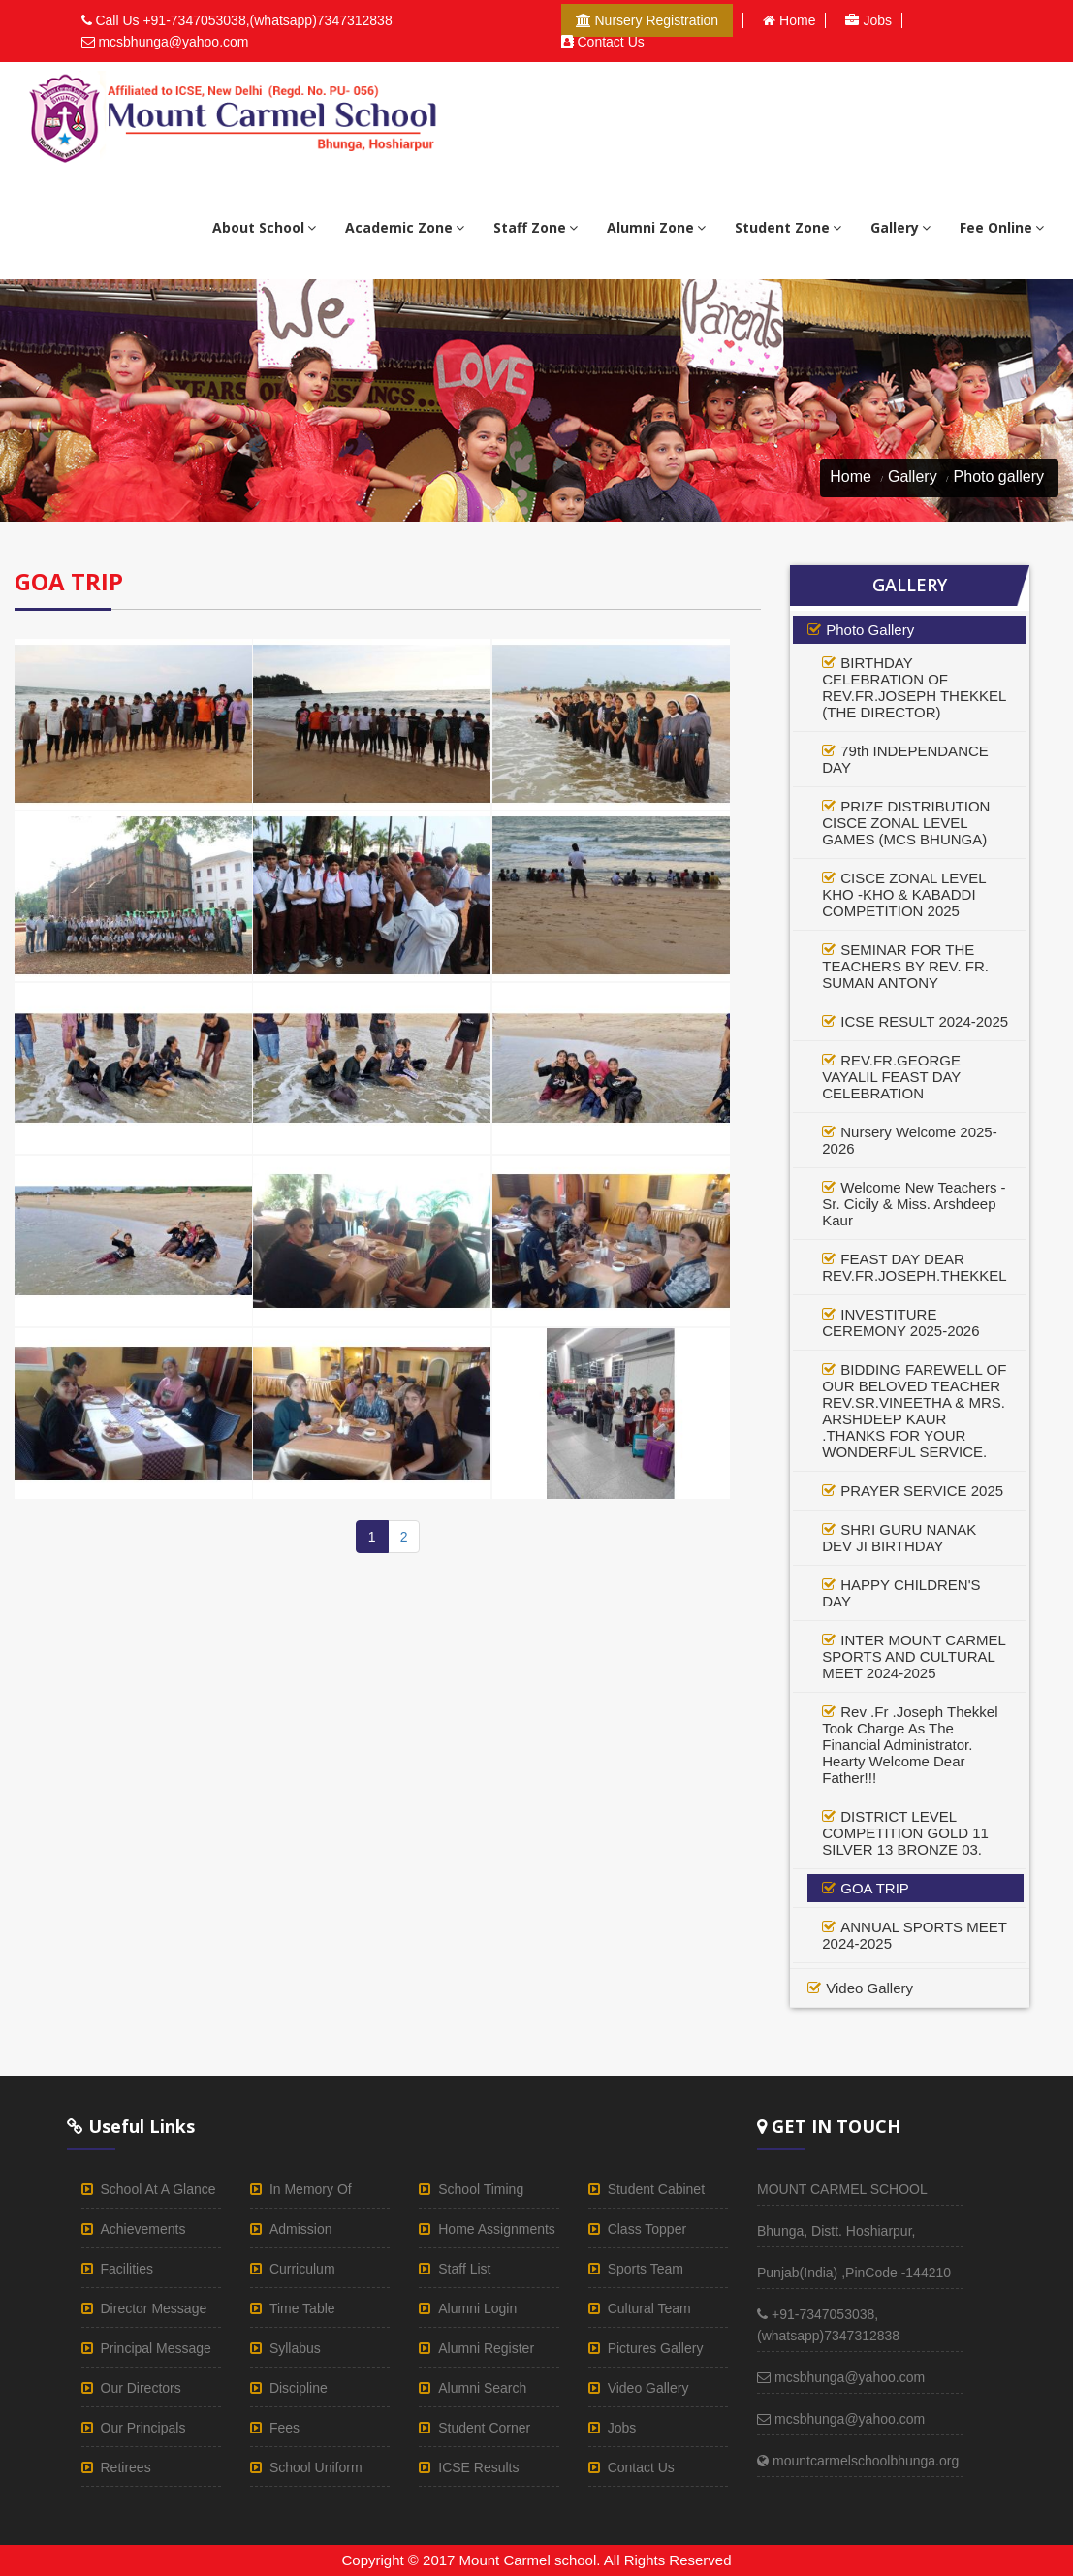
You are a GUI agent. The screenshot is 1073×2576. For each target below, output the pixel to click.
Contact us (603, 41)
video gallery (869, 1988)
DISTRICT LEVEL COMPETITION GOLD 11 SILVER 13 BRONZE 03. (905, 1833)
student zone (788, 227)
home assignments (496, 2229)
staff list (464, 2268)
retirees (126, 2467)
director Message (154, 2308)
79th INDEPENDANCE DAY (905, 759)
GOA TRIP (874, 1888)
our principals (143, 2427)
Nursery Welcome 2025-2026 (909, 1140)
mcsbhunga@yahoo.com (173, 41)
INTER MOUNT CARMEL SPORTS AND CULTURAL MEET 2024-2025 (913, 1656)
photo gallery (870, 629)
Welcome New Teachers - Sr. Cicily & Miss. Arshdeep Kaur (913, 1203)
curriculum (302, 2268)
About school (264, 227)
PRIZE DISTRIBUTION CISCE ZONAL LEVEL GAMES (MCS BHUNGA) (906, 822)
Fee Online (1002, 227)
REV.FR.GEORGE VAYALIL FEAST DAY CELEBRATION (891, 1076)
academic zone (404, 227)
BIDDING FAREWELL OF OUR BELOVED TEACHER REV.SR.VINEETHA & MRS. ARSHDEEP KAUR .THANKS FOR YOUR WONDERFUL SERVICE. (914, 1410)
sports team (645, 2268)
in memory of (310, 2189)
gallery (900, 227)
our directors (141, 2388)
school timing (480, 2189)
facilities (127, 2268)
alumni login (477, 2308)
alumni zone (656, 227)
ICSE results (478, 2467)
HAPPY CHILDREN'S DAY (901, 1592)
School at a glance (158, 2189)
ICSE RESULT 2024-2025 (924, 1021)
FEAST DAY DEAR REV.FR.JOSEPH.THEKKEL (914, 1267)
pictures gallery (656, 2348)
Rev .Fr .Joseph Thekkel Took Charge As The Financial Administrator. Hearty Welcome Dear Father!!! (909, 1744)
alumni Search (482, 2388)
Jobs (868, 20)
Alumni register (486, 2348)
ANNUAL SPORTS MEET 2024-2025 (914, 1935)
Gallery (912, 476)
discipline (298, 2388)
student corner (484, 2427)
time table (302, 2308)
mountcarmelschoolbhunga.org (858, 2460)
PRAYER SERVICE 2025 (921, 1490)
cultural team (649, 2308)
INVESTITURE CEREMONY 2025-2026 (900, 1322)
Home (789, 20)
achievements (143, 2229)
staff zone (535, 227)
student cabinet (656, 2189)
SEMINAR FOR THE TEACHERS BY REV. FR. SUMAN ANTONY (905, 966)
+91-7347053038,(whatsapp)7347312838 (267, 20)
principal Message (156, 2348)
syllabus (295, 2348)
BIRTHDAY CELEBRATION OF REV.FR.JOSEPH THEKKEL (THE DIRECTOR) (914, 687)
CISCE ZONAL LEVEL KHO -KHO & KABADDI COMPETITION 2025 (904, 894)
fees (284, 2427)
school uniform (316, 2467)
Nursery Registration (647, 20)
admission (300, 2229)
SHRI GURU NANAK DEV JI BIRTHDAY (899, 1537)
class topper (647, 2229)
